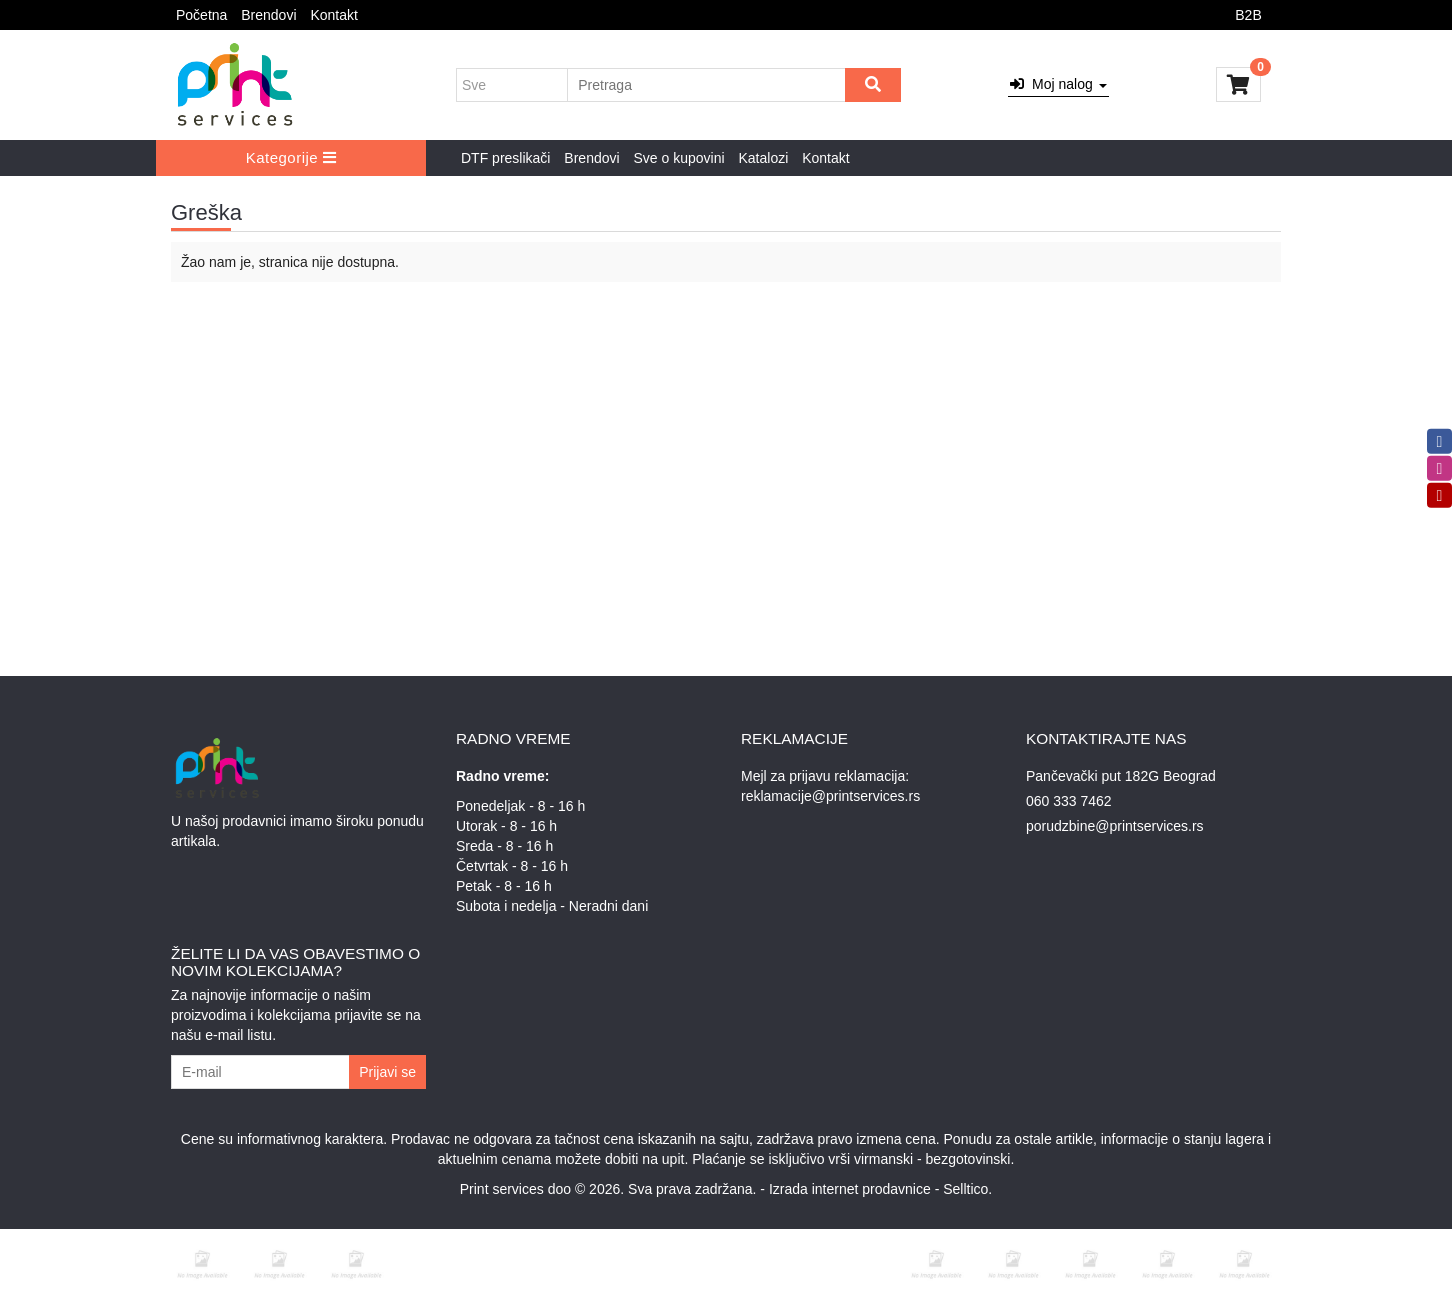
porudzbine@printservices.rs (1115, 826)
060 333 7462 (1069, 801)
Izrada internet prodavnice (850, 1189)
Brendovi (268, 15)
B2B (1248, 15)
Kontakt (333, 15)
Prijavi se (387, 1072)
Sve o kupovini (679, 158)
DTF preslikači (505, 158)
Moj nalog (1058, 84)
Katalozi (763, 158)
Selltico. (967, 1189)
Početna (201, 15)
